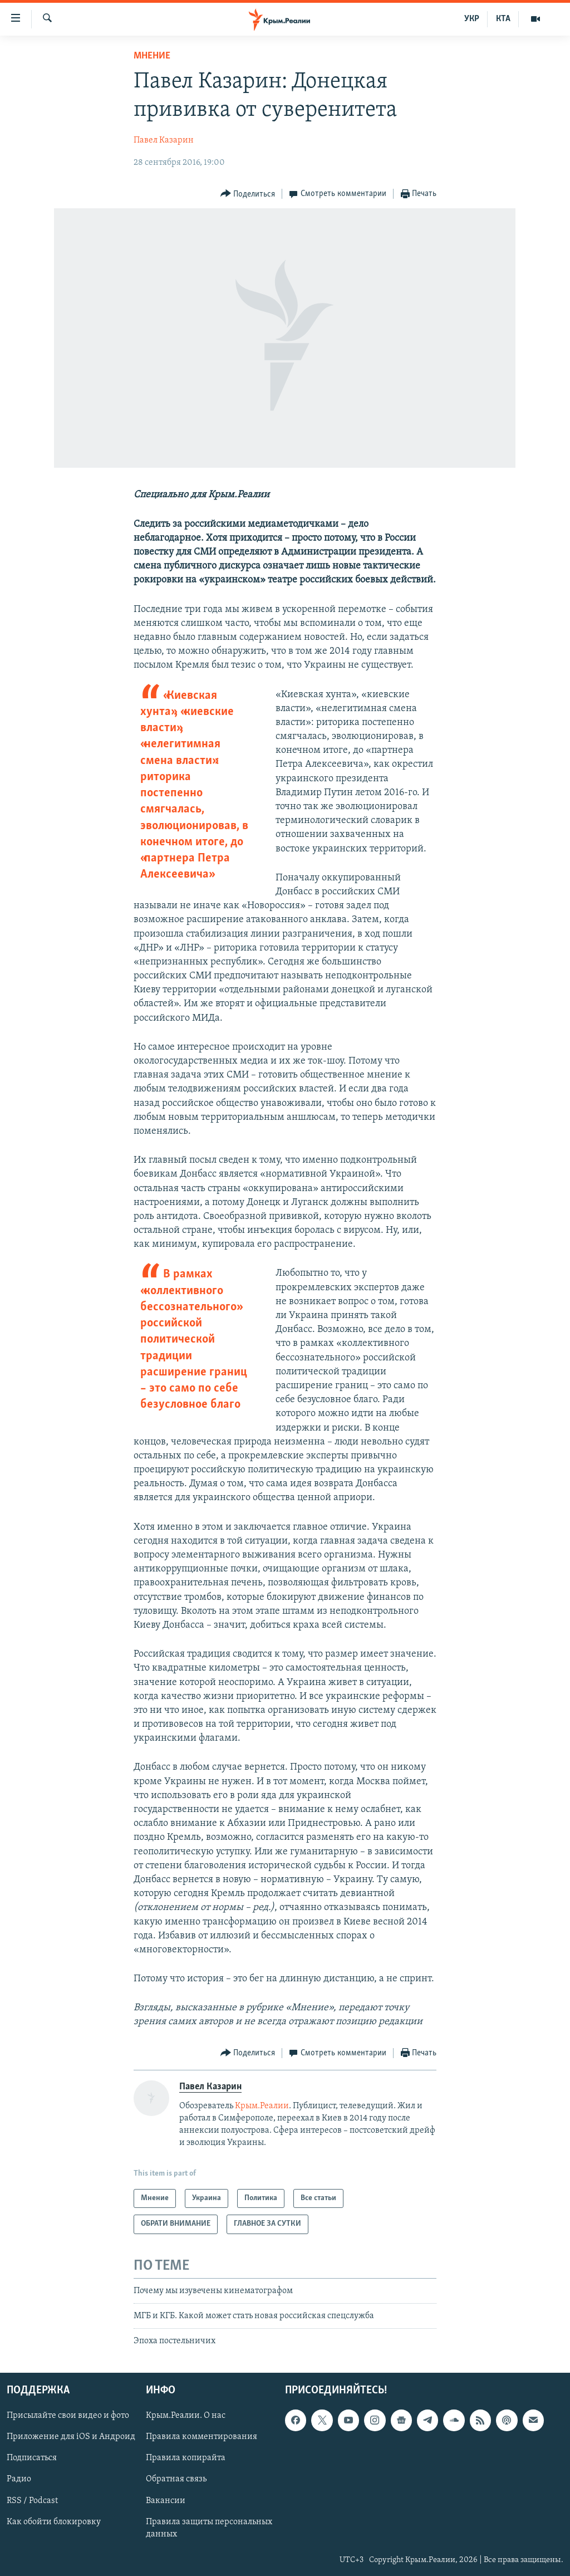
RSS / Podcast (32, 2500)
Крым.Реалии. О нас (185, 2415)
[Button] (248, 194)
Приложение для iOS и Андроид (71, 2436)
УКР (471, 18)
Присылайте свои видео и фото (68, 2415)
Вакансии (165, 2500)
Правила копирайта (185, 2457)
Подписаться (32, 2457)
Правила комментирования (201, 2436)
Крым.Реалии (262, 2106)
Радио (19, 2479)
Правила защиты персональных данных (209, 2527)
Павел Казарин (164, 140)
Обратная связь (176, 2479)
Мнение (152, 56)
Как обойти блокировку (54, 2521)
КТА (503, 18)
